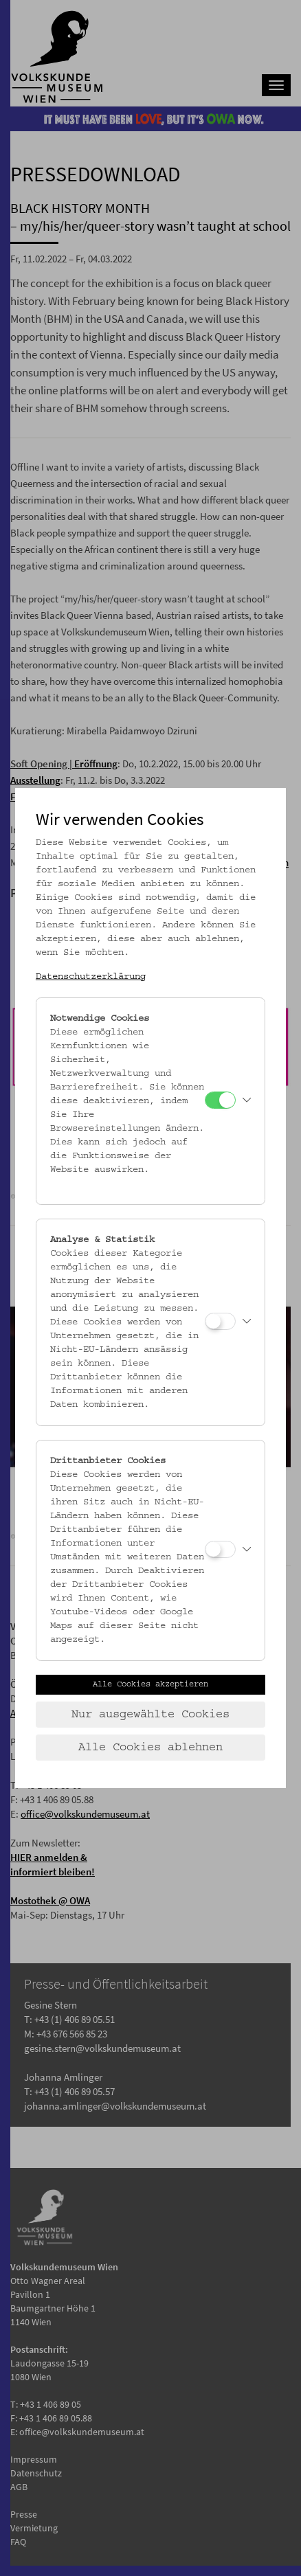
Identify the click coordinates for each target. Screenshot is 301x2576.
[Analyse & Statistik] (220, 1321)
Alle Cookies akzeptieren (150, 1684)
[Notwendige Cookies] (220, 1100)
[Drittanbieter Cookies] (220, 1549)
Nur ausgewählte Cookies (150, 1714)
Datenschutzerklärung (91, 977)
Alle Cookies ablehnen (150, 1747)
